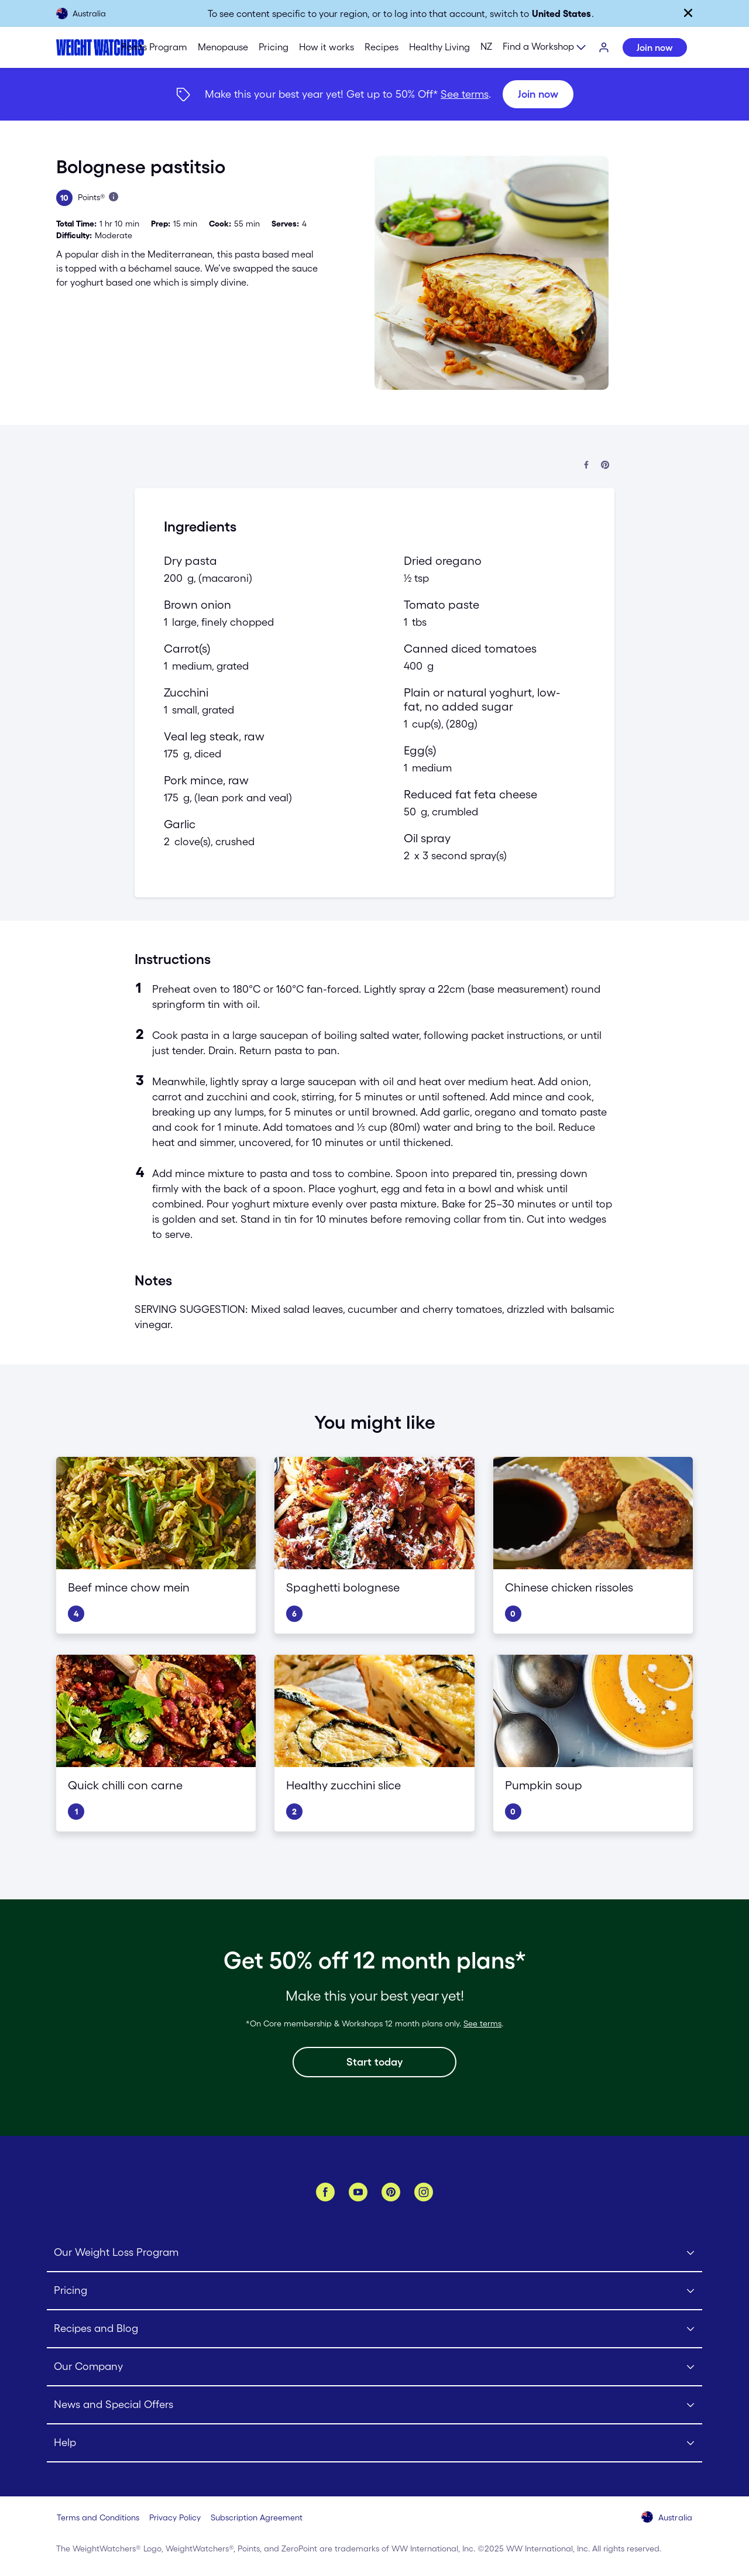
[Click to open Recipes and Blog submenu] (374, 2329)
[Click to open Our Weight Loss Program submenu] (374, 2253)
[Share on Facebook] (586, 465)
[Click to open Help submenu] (374, 2443)
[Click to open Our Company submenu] (374, 2367)
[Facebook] (325, 2192)
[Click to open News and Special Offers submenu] (374, 2405)
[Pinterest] (391, 2192)
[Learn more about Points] (113, 196)
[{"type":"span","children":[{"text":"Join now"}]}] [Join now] (374, 94)
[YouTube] (358, 2192)
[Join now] (538, 94)
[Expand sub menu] (544, 48)
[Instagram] (423, 2192)
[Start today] (374, 2062)
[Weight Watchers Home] (77, 47)
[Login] (604, 48)
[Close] (688, 12)
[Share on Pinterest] (605, 465)
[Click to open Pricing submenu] (374, 2291)
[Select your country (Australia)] (667, 2518)
